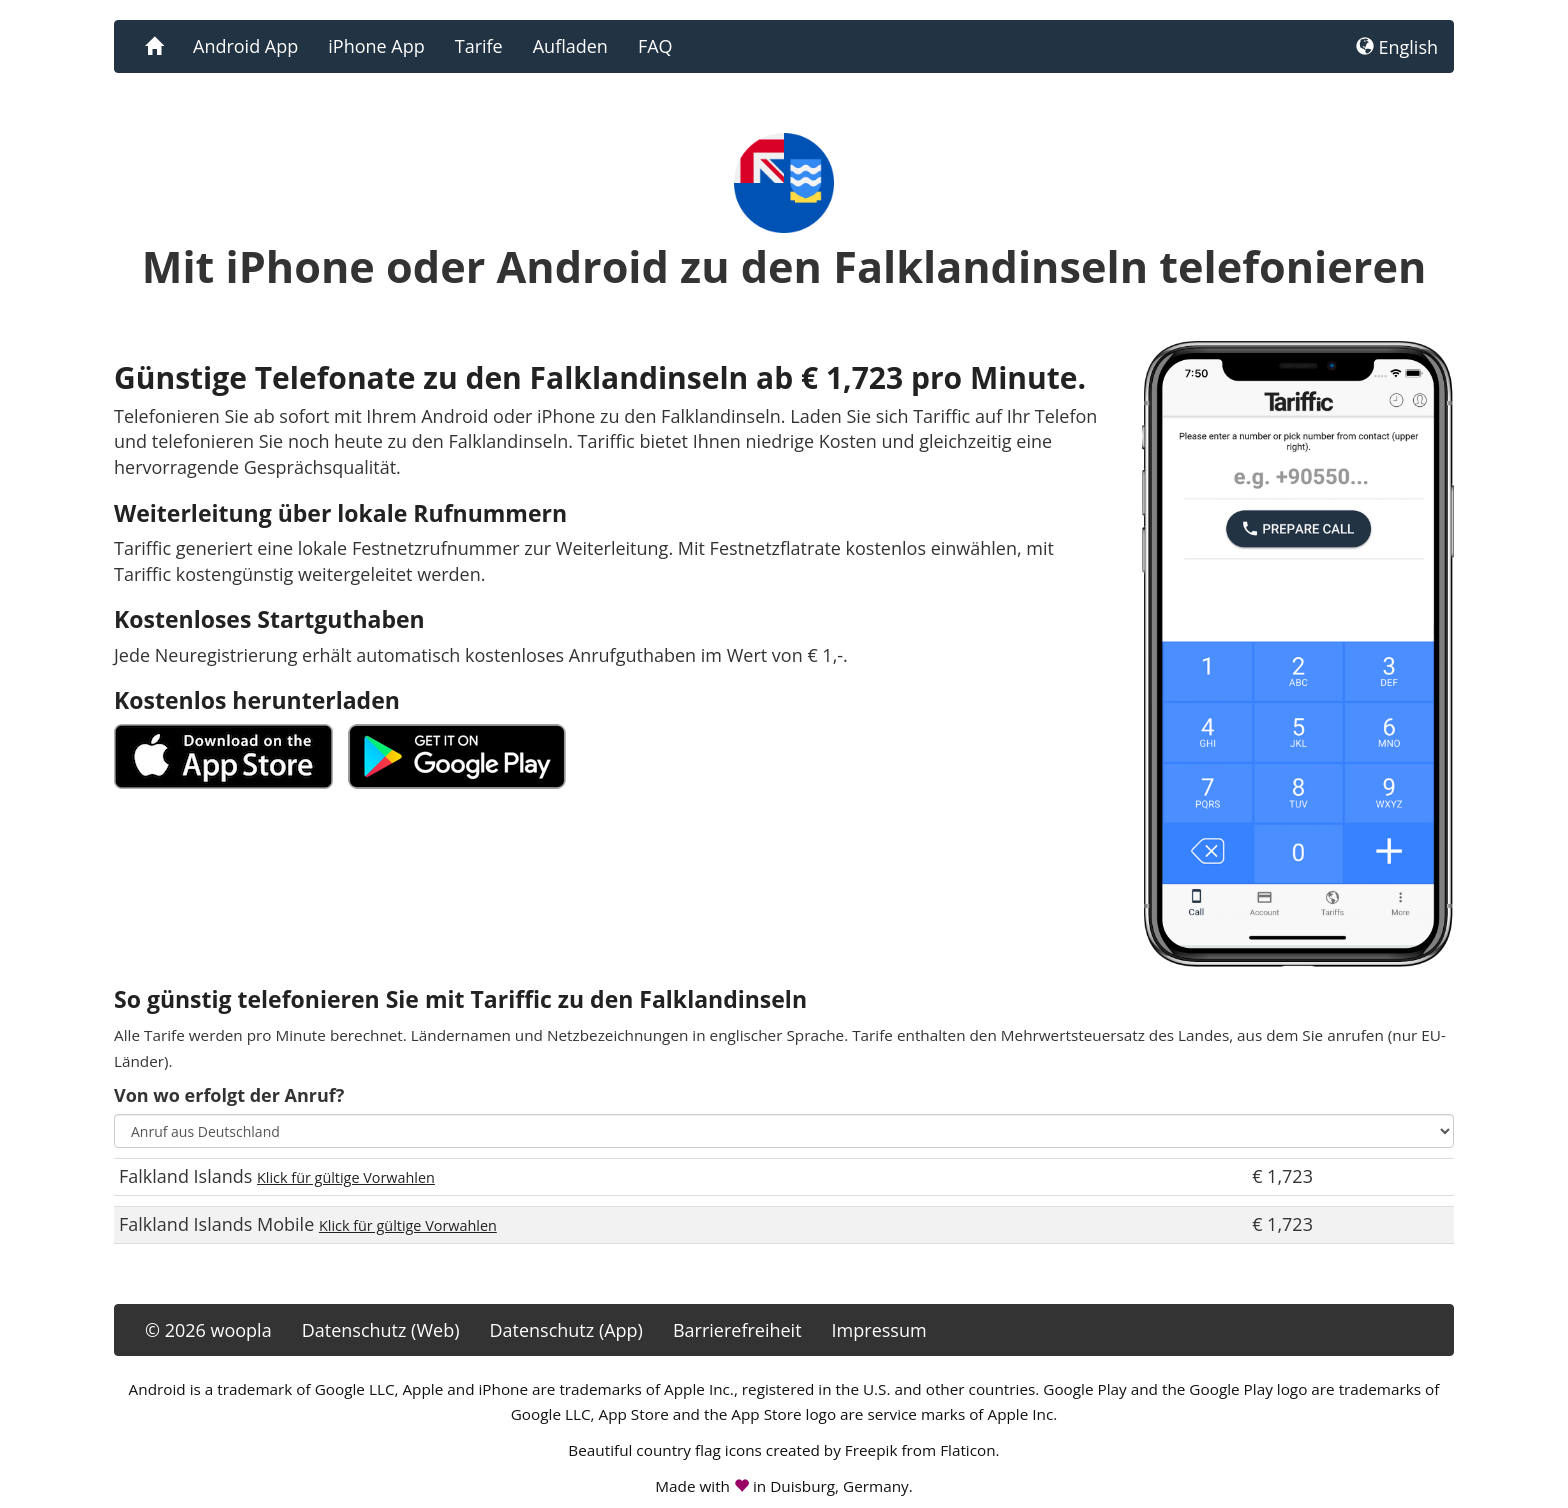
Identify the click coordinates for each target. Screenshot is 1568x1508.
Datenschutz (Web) (381, 1330)
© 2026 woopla (208, 1330)
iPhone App (376, 46)
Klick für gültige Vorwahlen (346, 1177)
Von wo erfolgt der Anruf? (229, 1095)
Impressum (879, 1330)
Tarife (479, 46)
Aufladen (570, 46)
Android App (245, 46)
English (1397, 47)
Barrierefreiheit (737, 1330)
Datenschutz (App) (565, 1330)
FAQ (655, 46)
